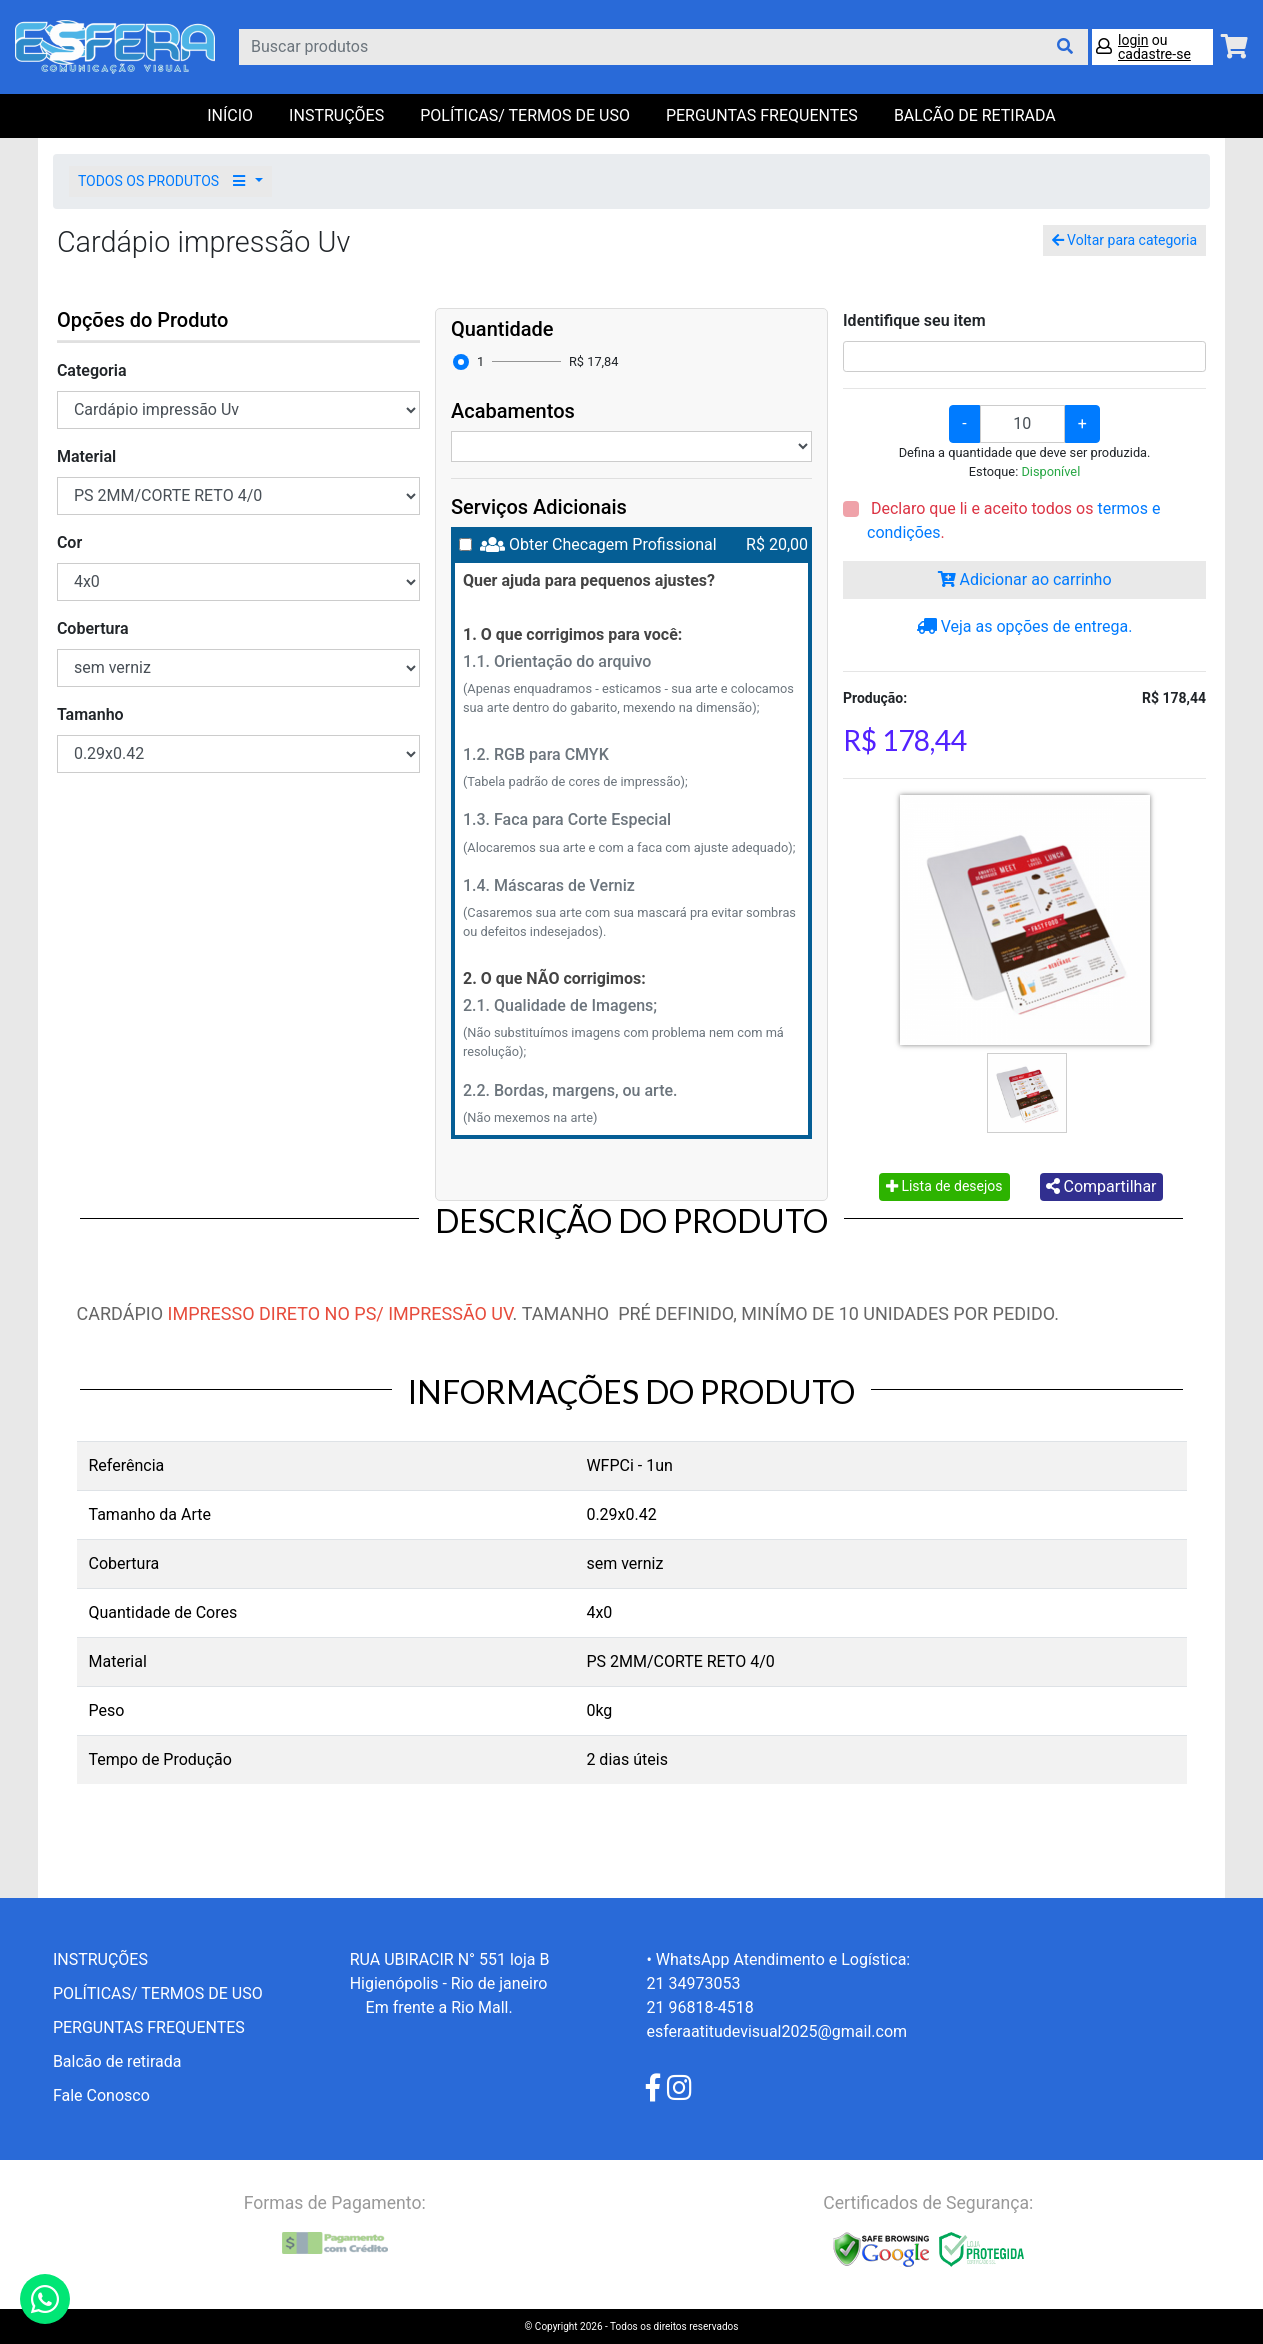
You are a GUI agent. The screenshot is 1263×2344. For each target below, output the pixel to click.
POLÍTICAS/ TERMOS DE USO (525, 115)
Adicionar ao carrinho (1025, 579)
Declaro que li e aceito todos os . (1013, 520)
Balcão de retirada (117, 2061)
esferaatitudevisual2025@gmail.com (776, 2031)
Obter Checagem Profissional (613, 544)
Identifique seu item (914, 320)
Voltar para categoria (1124, 240)
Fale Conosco (101, 2095)
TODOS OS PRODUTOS (165, 181)
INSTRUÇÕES (336, 115)
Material (86, 456)
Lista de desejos (944, 1186)
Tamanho (90, 714)
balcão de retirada (975, 115)
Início (230, 115)
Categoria (92, 370)
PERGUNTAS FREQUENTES (762, 115)
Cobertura (93, 628)
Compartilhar (1101, 1186)
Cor (69, 542)
